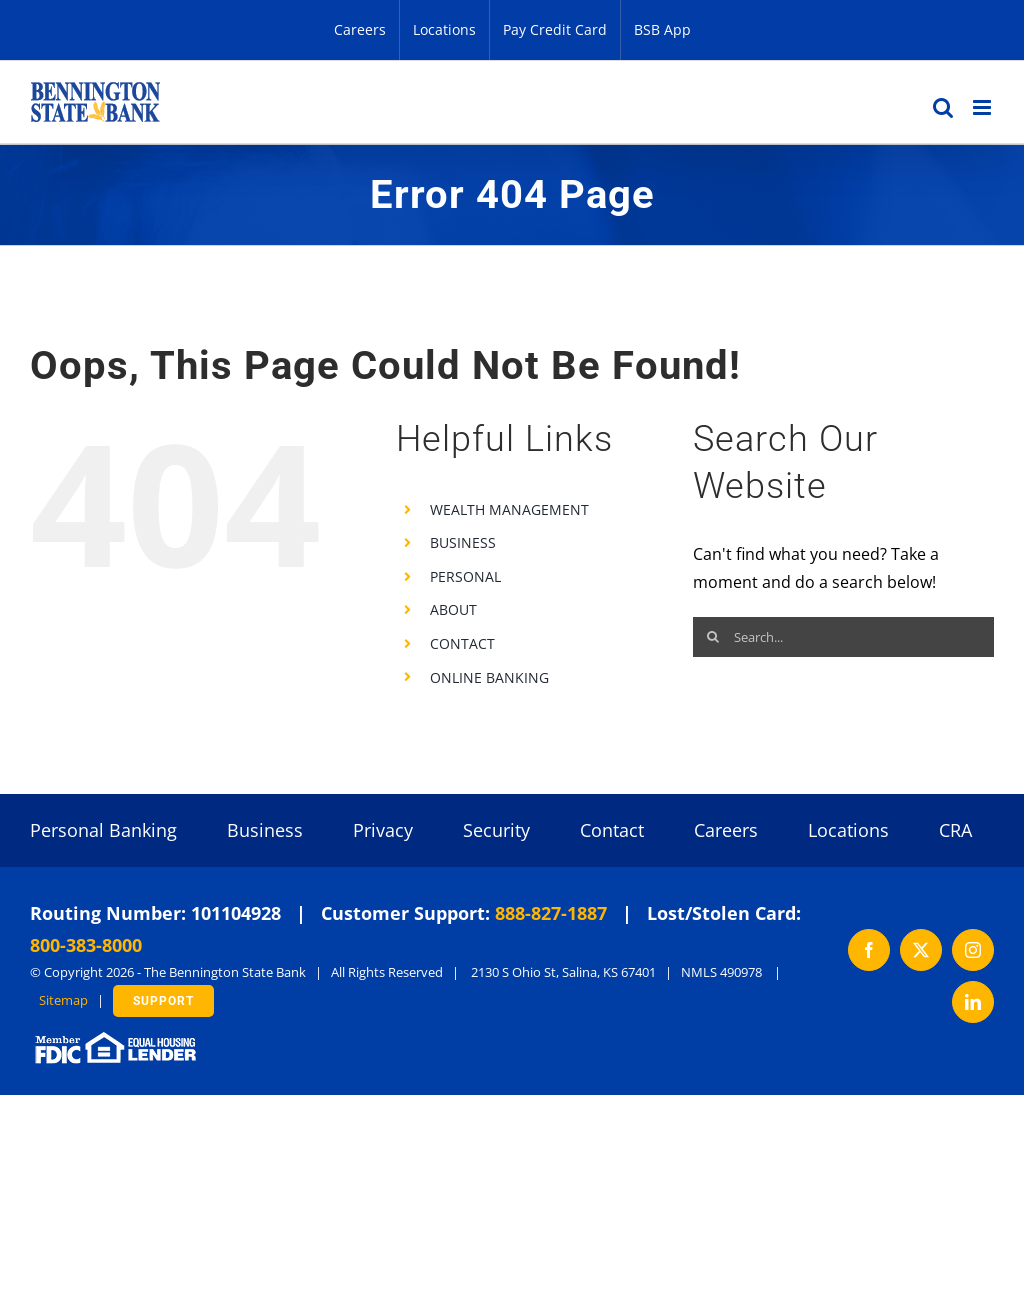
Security (496, 830)
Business (265, 830)
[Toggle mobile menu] (983, 107)
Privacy (383, 830)
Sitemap (63, 1000)
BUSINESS (463, 542)
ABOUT (453, 609)
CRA (955, 830)
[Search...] (843, 637)
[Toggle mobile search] (943, 107)
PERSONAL (465, 576)
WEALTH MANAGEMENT (509, 509)
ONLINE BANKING (489, 677)
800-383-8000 (86, 945)
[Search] (713, 637)
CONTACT (462, 643)
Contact (612, 830)
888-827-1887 (551, 913)
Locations (848, 830)
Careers (726, 830)
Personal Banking (103, 830)
